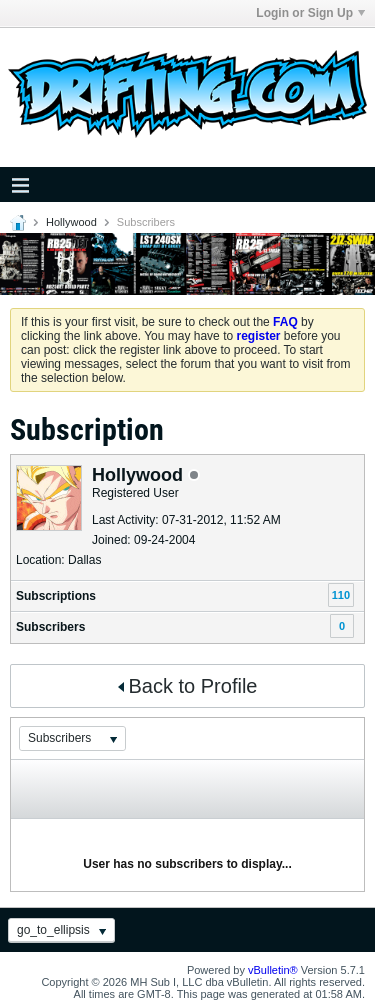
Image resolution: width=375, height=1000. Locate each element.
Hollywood (71, 222)
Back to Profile (188, 686)
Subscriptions (56, 596)
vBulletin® (273, 970)
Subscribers (50, 627)
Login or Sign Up (310, 13)
